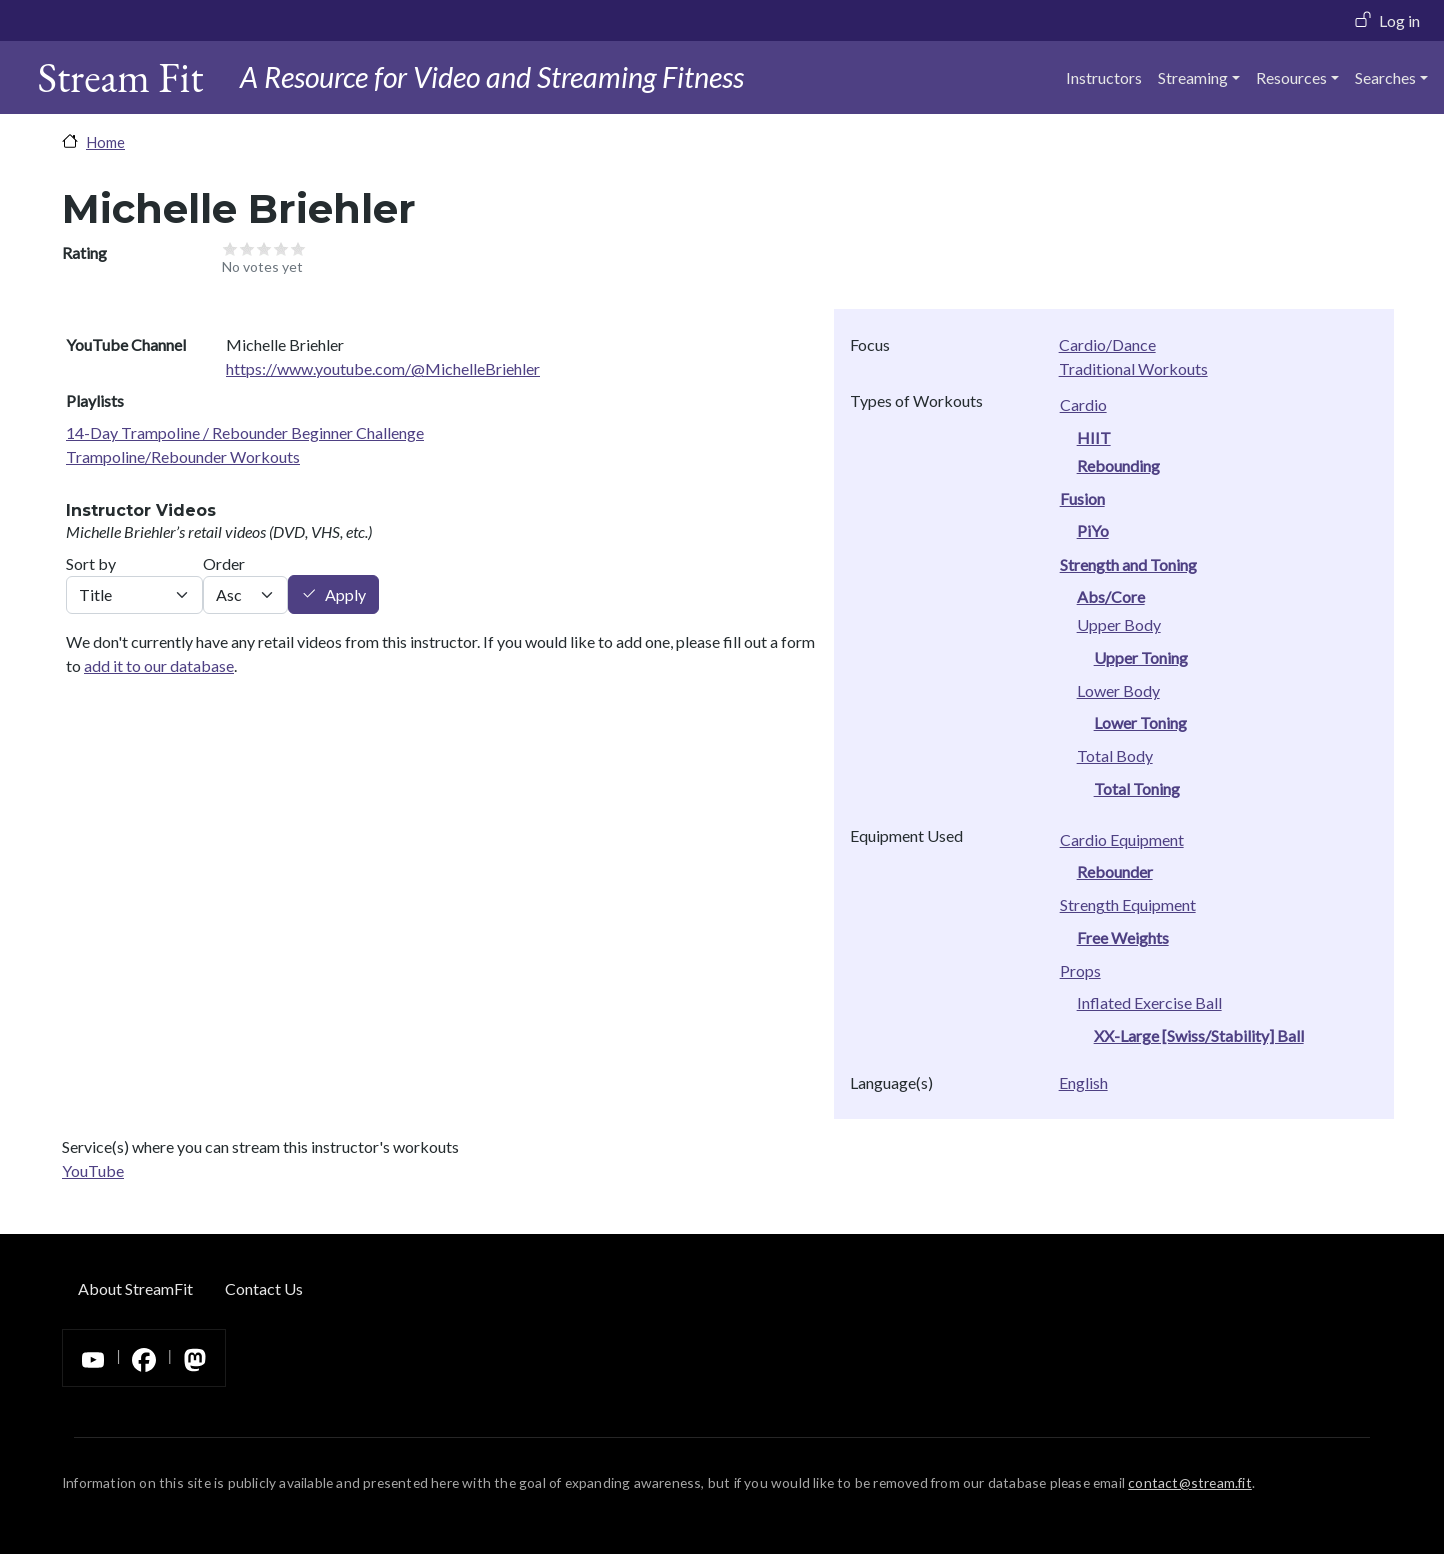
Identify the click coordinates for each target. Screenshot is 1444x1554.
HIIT (1094, 437)
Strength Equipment (1128, 904)
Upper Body (1119, 624)
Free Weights (1123, 937)
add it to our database (159, 665)
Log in (1399, 20)
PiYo (1093, 530)
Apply (345, 594)
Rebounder (1115, 871)
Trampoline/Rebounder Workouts (183, 456)
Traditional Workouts (1133, 368)
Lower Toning (1140, 722)
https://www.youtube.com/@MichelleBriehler (383, 368)
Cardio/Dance (1107, 344)
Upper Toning (1141, 657)
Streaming (1193, 77)
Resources (1291, 77)
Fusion (1082, 498)
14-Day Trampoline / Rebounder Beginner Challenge (245, 432)
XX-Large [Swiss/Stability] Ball (1199, 1035)
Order (224, 563)
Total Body (1115, 755)
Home (105, 142)
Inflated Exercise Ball (1149, 1002)
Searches (1385, 77)
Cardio (1083, 404)
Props (1080, 970)
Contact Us (264, 1288)
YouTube (93, 1170)
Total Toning (1137, 788)
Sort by (91, 563)
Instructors (1104, 77)
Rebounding (1118, 465)
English (1083, 1082)
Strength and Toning (1128, 564)
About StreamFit (135, 1288)
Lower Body (1118, 690)
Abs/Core (1111, 596)
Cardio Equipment (1122, 839)
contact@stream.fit (1190, 1482)
